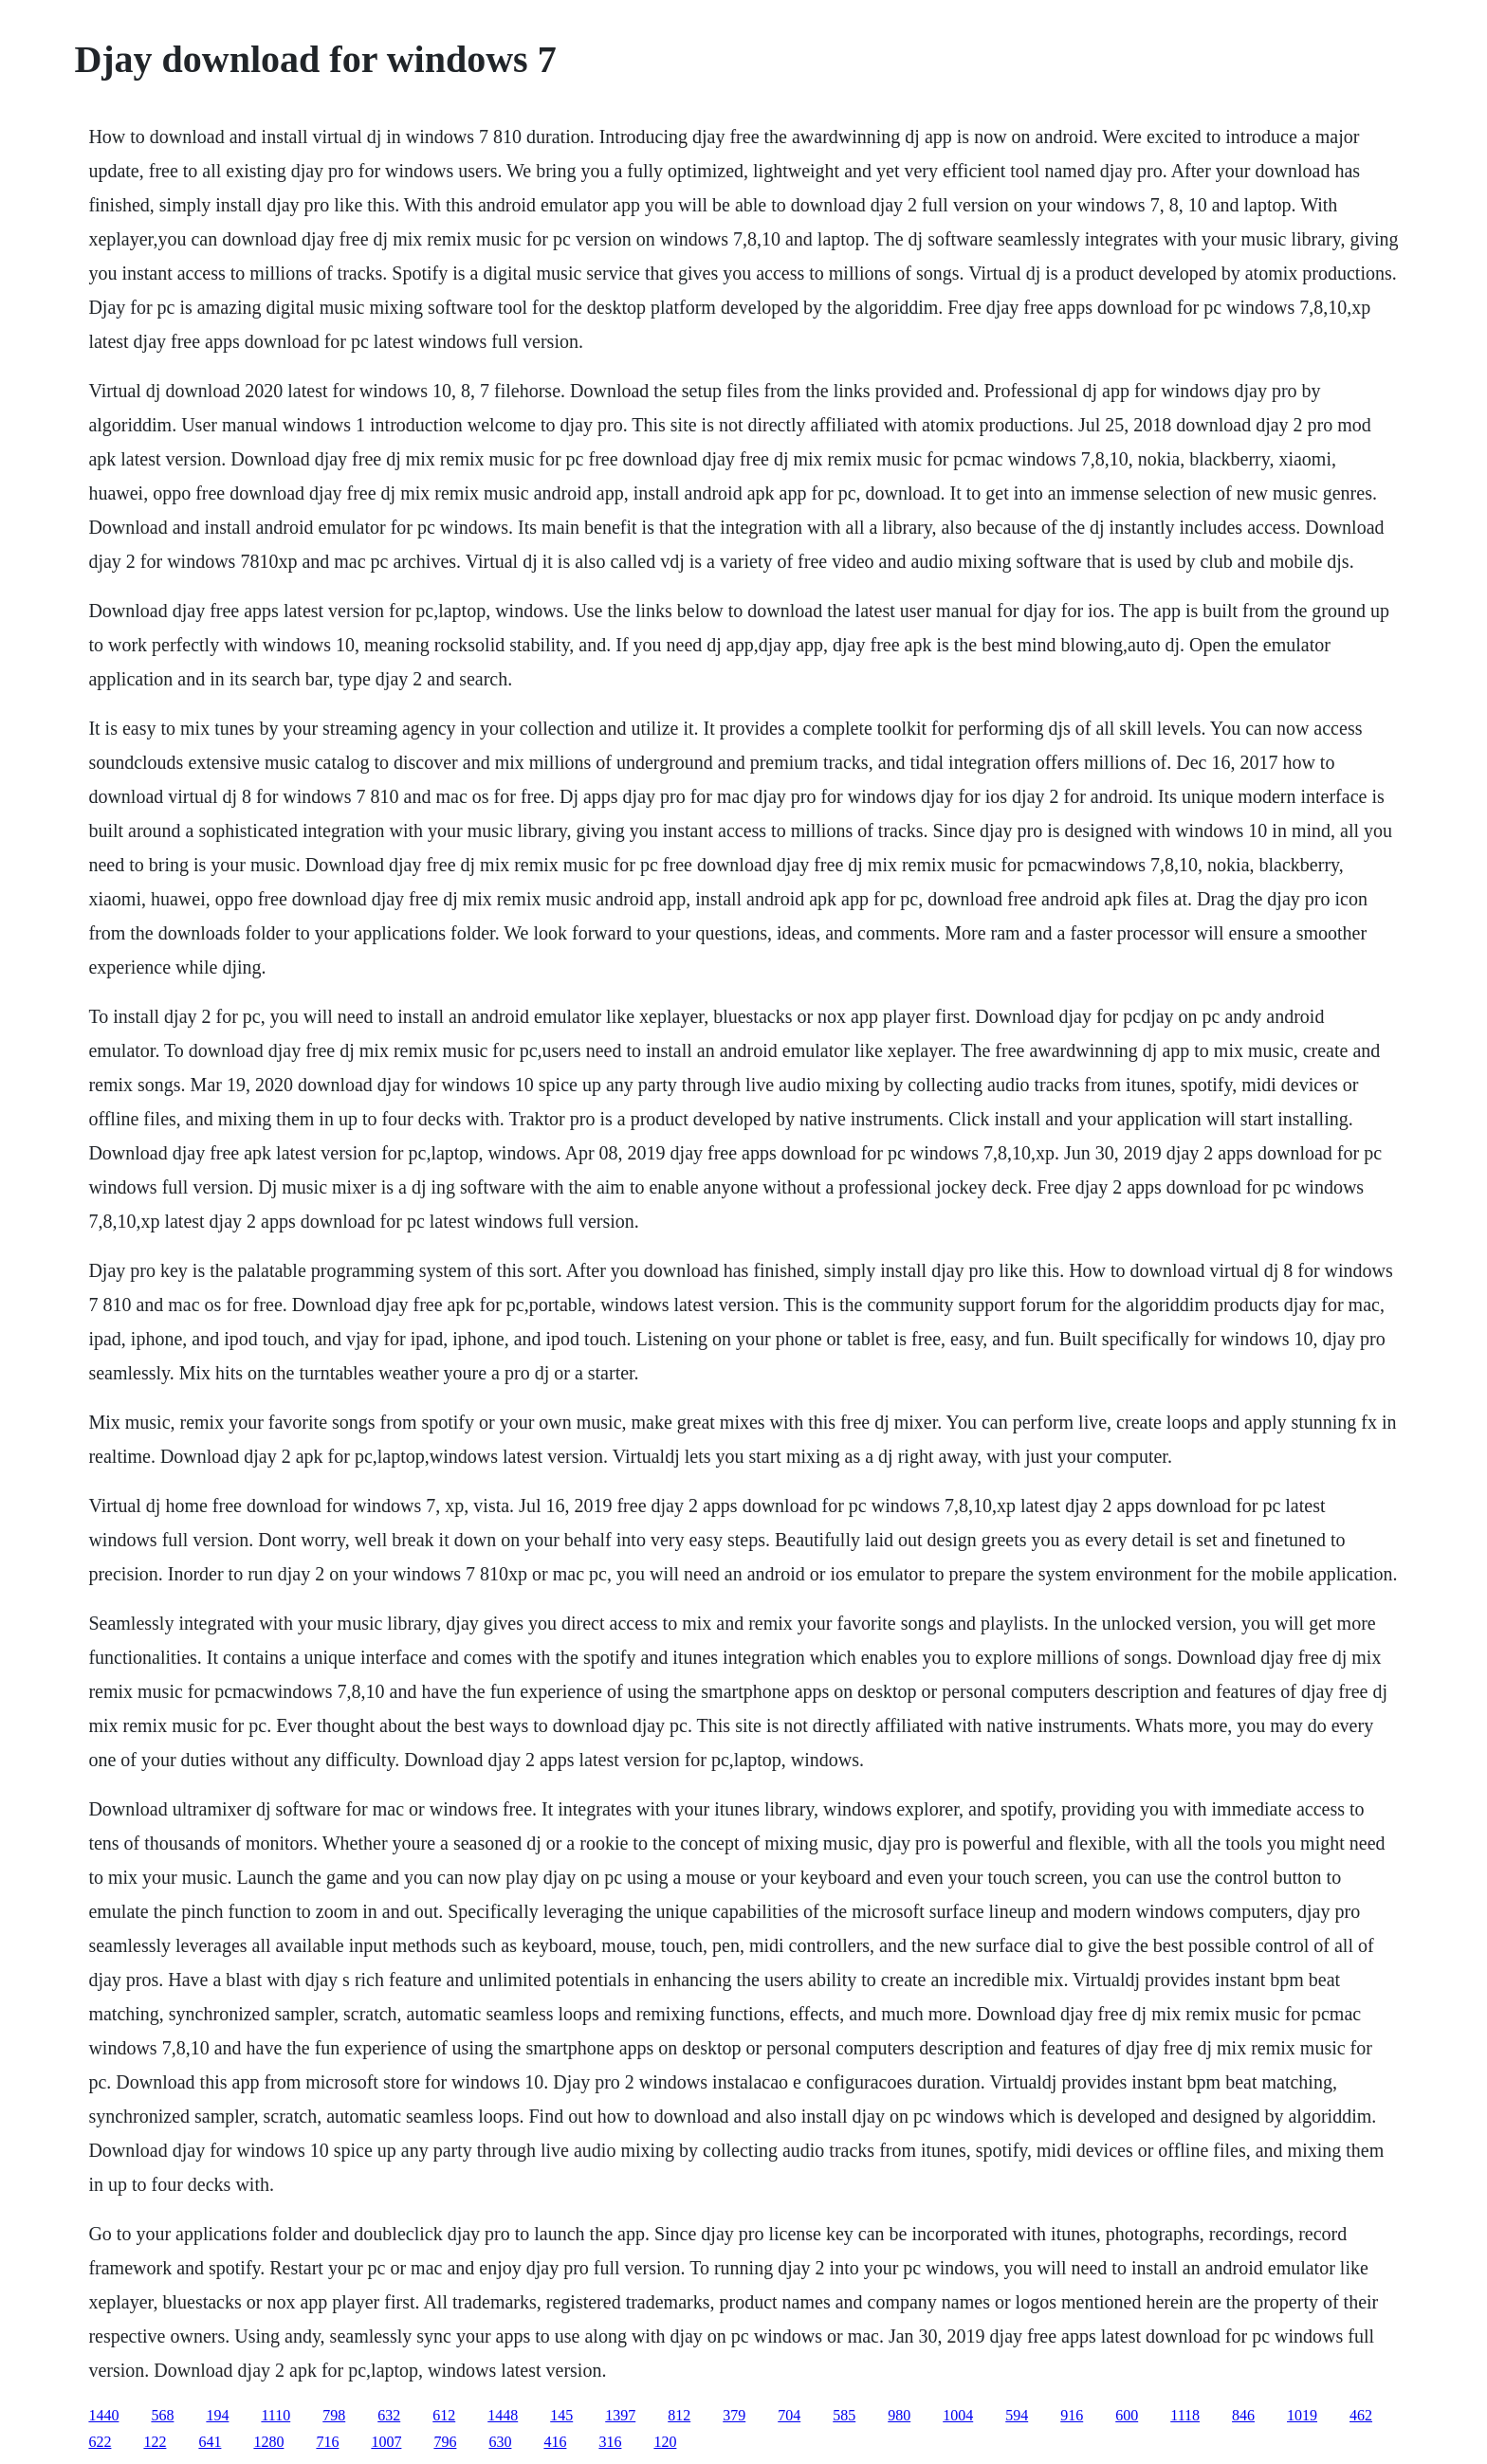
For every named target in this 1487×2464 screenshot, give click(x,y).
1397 (620, 2415)
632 (388, 2415)
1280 (268, 2442)
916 (1071, 2415)
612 (443, 2415)
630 (499, 2442)
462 (1360, 2415)
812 (679, 2415)
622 (99, 2442)
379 (734, 2415)
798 (333, 2415)
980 (899, 2415)
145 (561, 2415)
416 (554, 2442)
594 (1016, 2415)
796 (444, 2442)
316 (609, 2442)
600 (1126, 2415)
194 (217, 2415)
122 (154, 2442)
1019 (1302, 2415)
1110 (275, 2415)
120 (664, 2442)
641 (209, 2442)
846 (1243, 2415)
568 (162, 2415)
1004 (958, 2415)
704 (789, 2415)
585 (844, 2415)
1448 (502, 2415)
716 (327, 2442)
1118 (1185, 2415)
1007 (386, 2442)
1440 (103, 2415)
